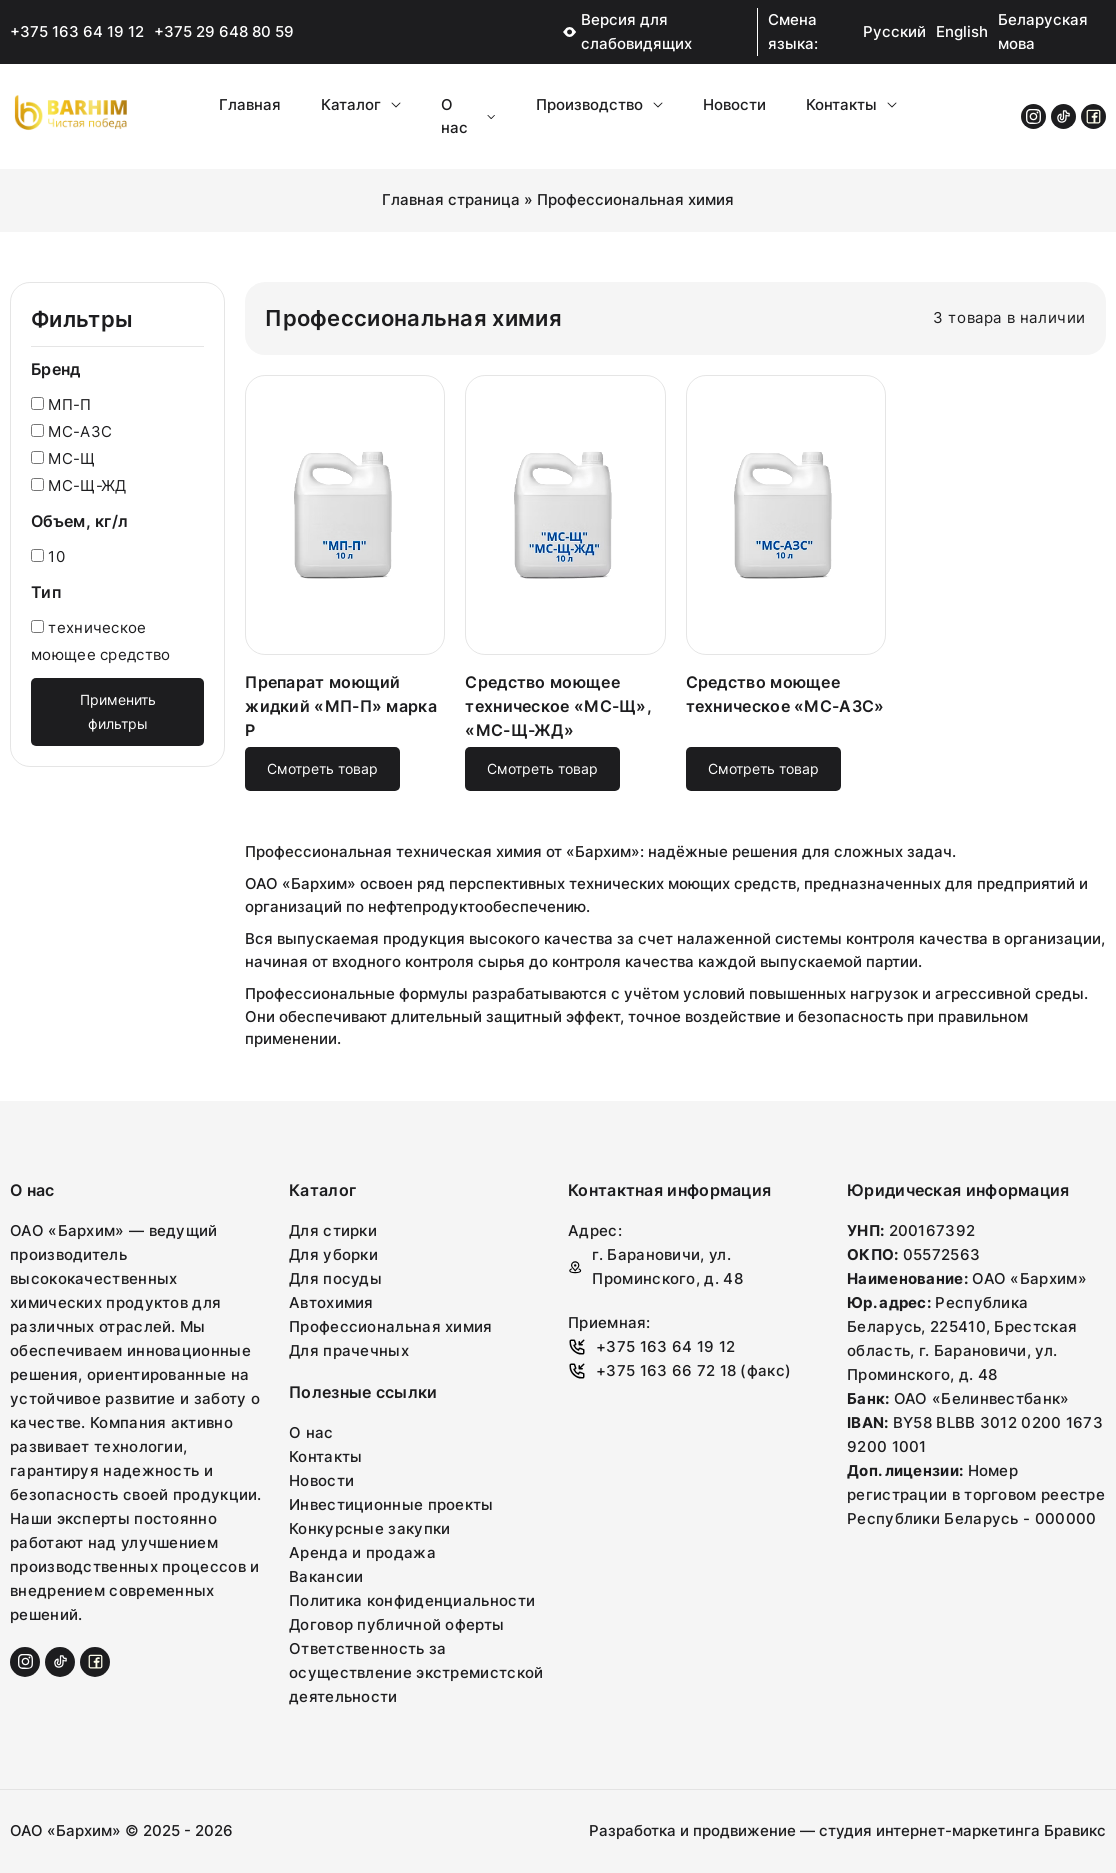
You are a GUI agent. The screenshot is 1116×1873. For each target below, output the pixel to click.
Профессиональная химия (391, 1326)
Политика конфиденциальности (412, 1600)
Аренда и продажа (362, 1552)
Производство (599, 104)
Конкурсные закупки (369, 1528)
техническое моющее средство (101, 641)
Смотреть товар (322, 768)
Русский (894, 31)
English (962, 31)
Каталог (361, 104)
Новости (734, 104)
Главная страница (451, 199)
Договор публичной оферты (396, 1624)
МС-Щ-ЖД (78, 485)
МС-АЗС (71, 431)
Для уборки (333, 1254)
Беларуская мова (1043, 31)
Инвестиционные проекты (391, 1504)
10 (48, 556)
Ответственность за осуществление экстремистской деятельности (416, 1672)
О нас (468, 116)
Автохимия (331, 1302)
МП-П (61, 404)
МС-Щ (63, 458)
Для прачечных (349, 1350)
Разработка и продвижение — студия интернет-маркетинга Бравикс (847, 1830)
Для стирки (333, 1230)
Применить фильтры (118, 711)
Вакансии (326, 1576)
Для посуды (335, 1278)
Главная (250, 104)
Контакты (851, 104)
